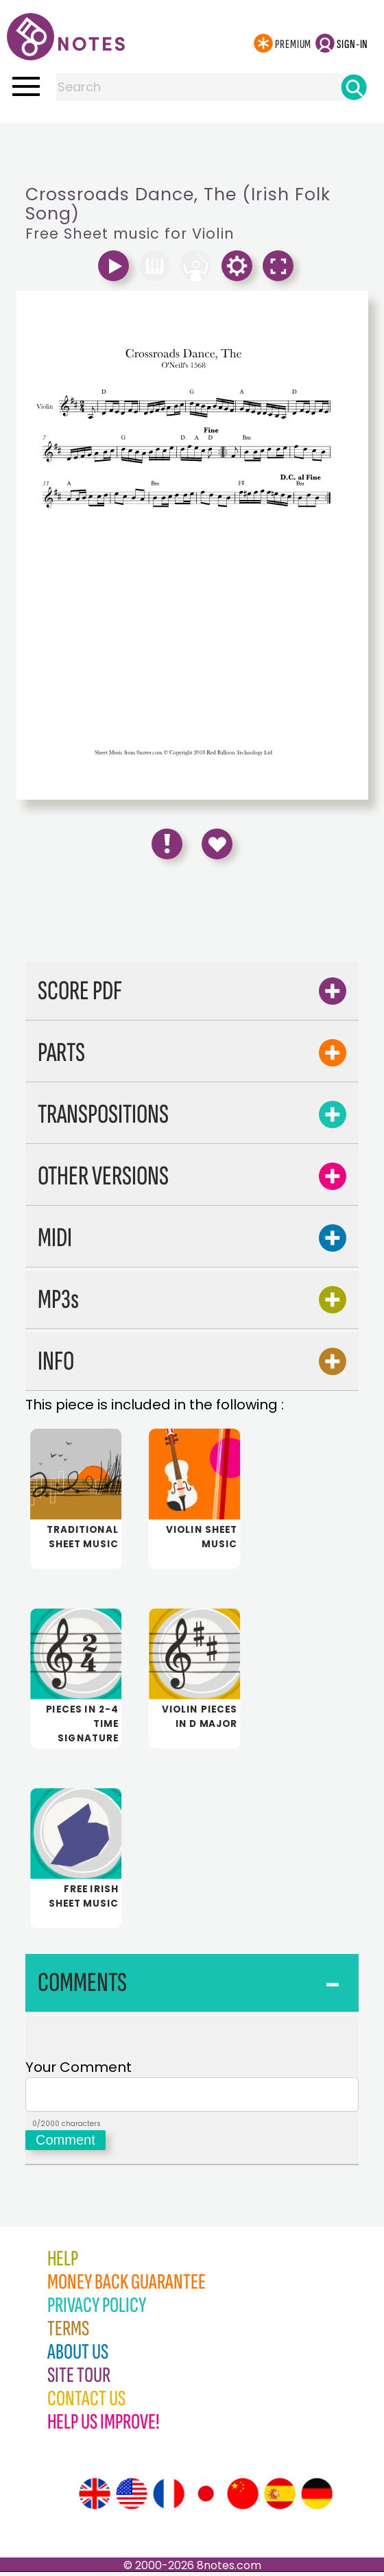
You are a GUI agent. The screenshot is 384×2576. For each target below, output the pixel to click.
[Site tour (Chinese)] (243, 2498)
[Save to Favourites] (217, 843)
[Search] (354, 87)
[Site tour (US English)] (132, 2498)
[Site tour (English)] (94, 2498)
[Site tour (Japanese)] (206, 2498)
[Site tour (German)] (317, 2498)
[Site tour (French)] (169, 2498)
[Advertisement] (192, 150)
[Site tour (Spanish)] (280, 2498)
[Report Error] (167, 843)
